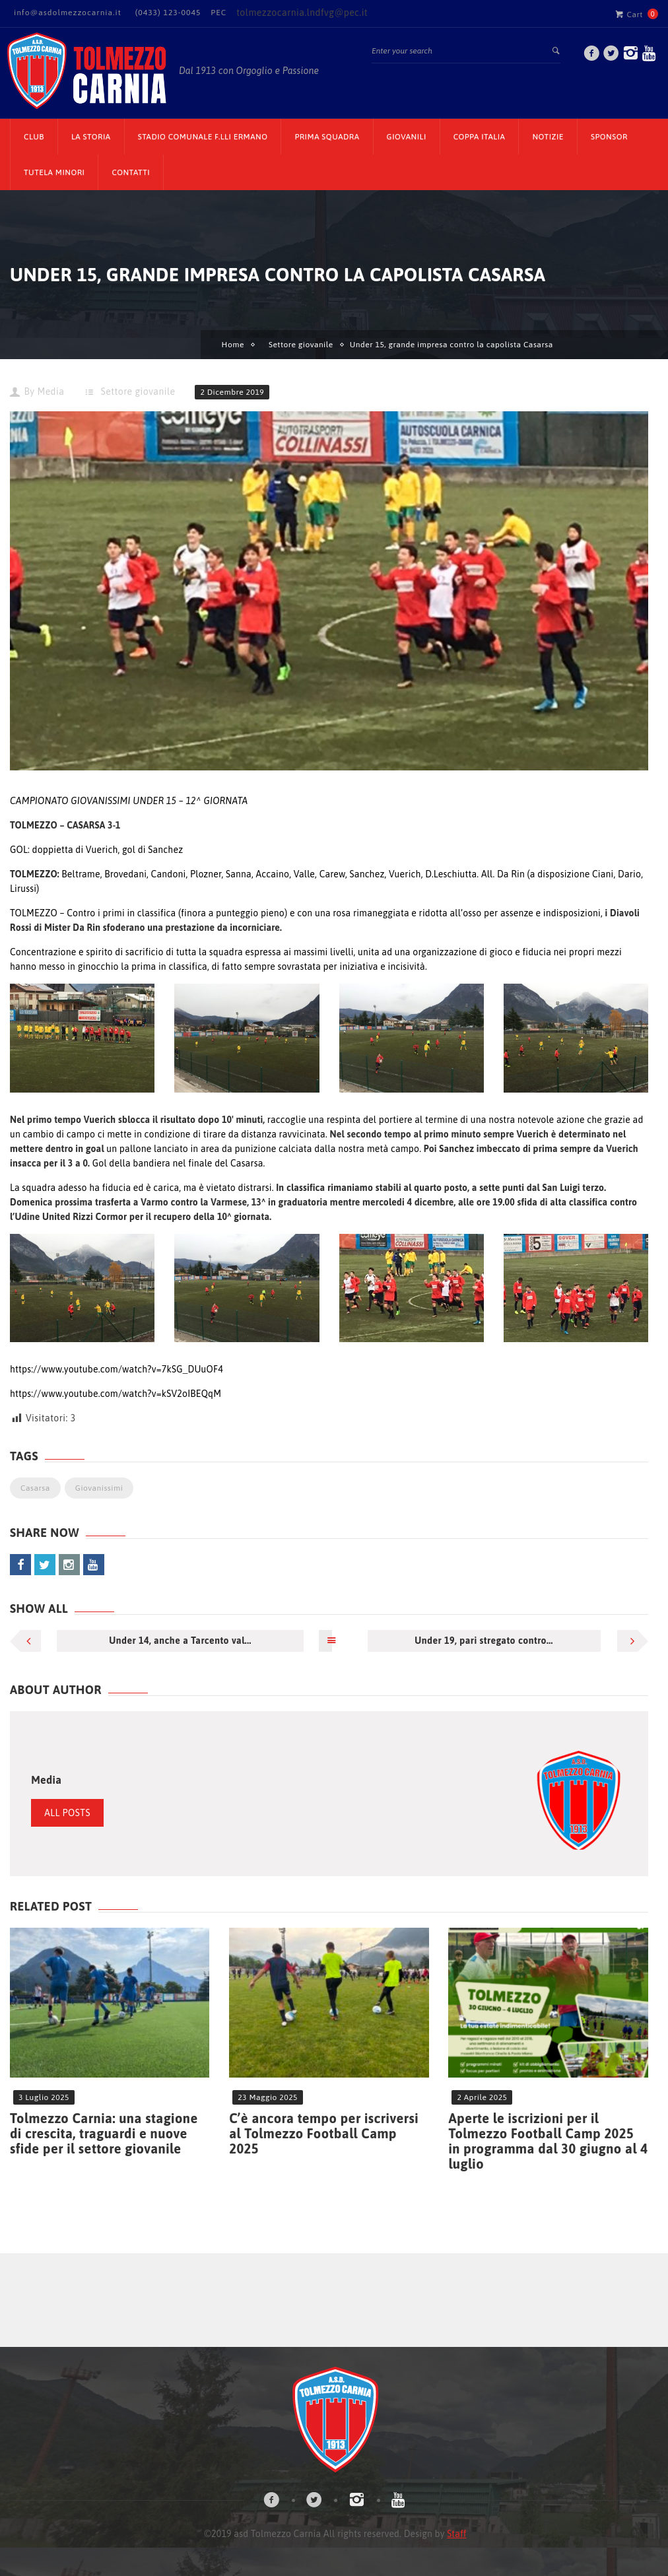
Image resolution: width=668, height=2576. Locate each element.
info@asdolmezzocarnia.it (67, 12)
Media (50, 391)
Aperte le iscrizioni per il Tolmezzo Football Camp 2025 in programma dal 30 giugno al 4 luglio (548, 2141)
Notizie (548, 136)
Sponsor (609, 136)
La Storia (91, 136)
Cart (629, 14)
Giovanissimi (99, 1488)
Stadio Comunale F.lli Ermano (203, 136)
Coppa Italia (479, 136)
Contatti (131, 172)
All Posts (67, 1813)
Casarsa (35, 1488)
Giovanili (406, 136)
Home (233, 344)
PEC (218, 12)
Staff (456, 2533)
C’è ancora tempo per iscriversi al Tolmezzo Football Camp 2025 (323, 2133)
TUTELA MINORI (54, 172)
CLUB (34, 136)
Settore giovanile (301, 344)
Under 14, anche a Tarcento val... (180, 1640)
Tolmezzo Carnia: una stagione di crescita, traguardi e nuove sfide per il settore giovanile (104, 2133)
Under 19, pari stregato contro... (484, 1640)
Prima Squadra (326, 136)
